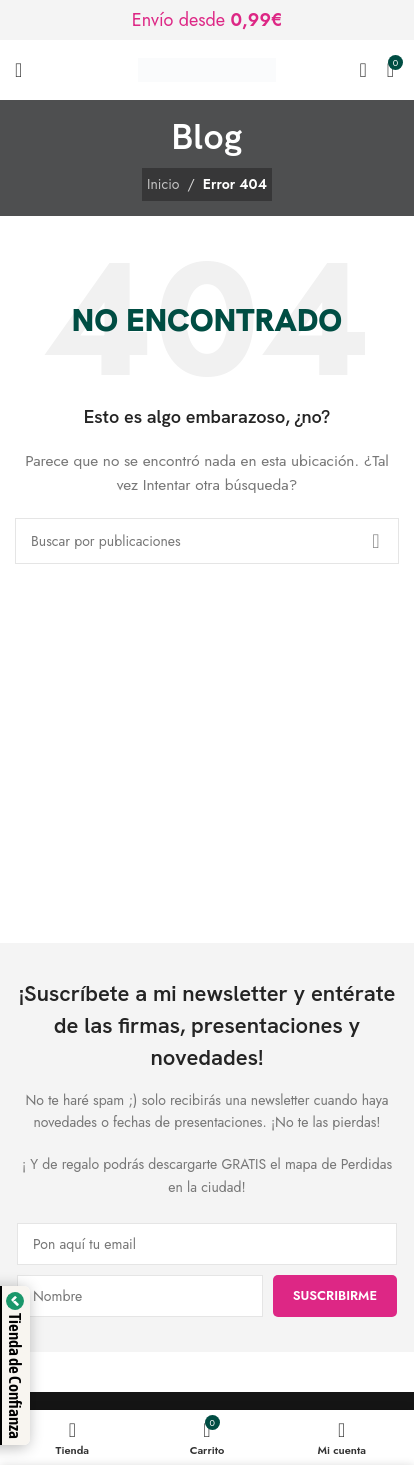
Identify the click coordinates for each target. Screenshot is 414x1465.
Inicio (163, 184)
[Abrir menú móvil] (18, 70)
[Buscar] (362, 70)
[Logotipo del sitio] (207, 68)
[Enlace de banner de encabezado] (207, 20)
